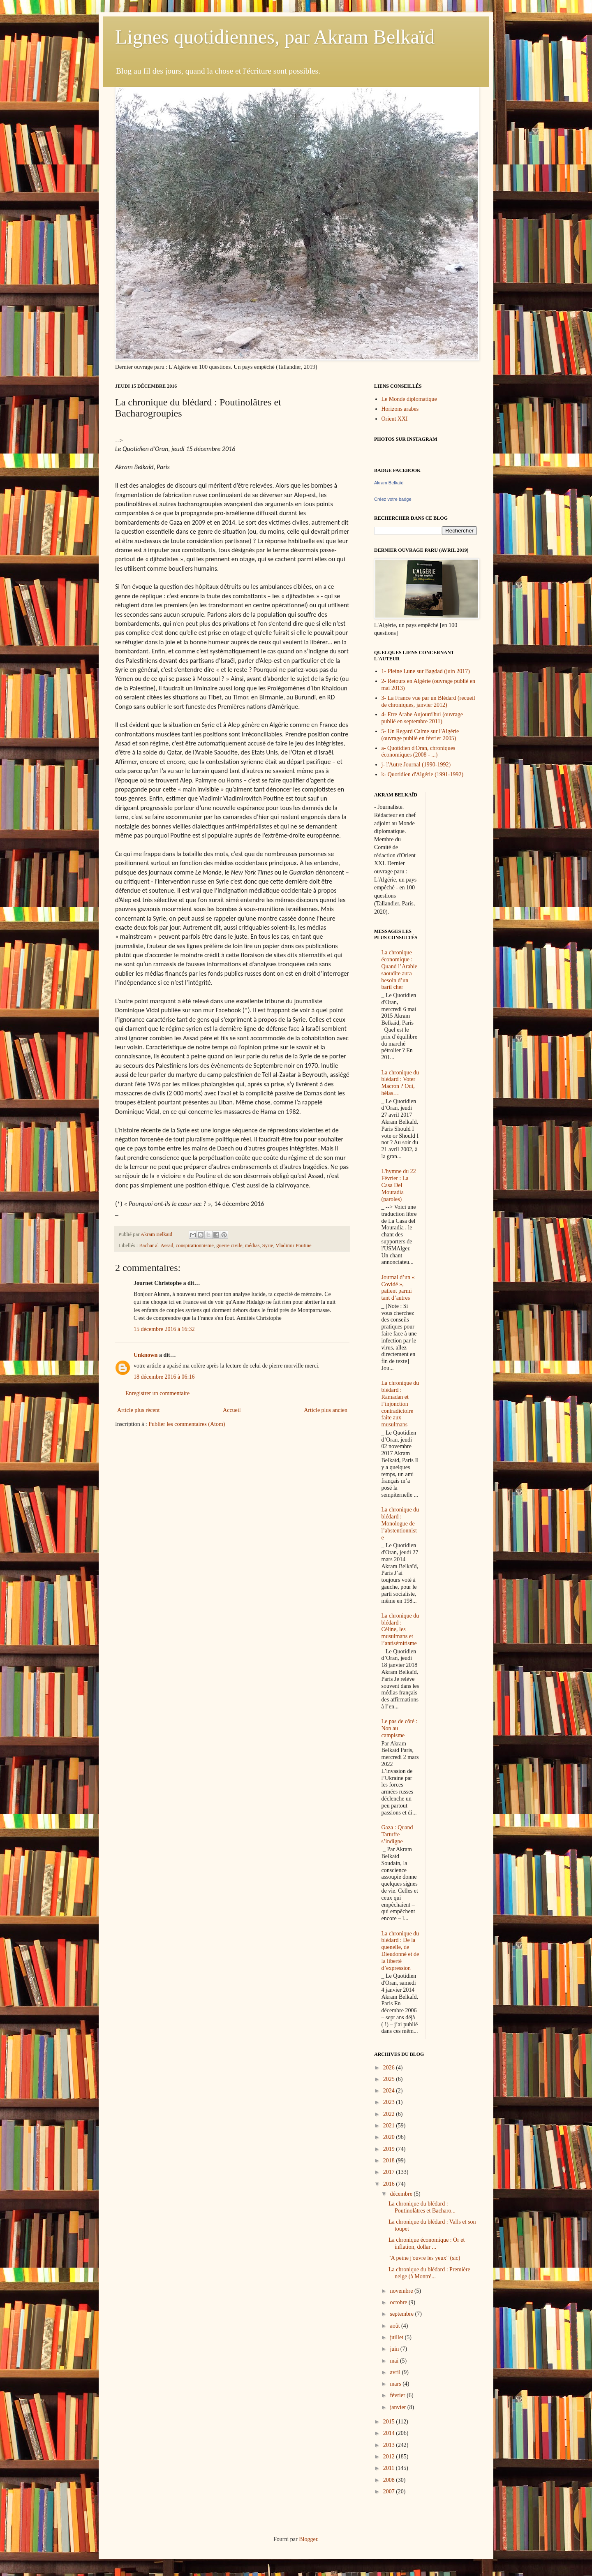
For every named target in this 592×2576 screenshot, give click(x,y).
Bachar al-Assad (156, 1245)
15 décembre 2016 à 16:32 (164, 1329)
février (398, 2395)
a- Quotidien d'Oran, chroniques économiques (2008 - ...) (419, 751)
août (395, 2326)
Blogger (308, 2539)
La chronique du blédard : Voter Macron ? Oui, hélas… (400, 1082)
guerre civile (229, 1245)
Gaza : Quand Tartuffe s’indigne (397, 1834)
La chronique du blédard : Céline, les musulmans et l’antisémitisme (400, 1629)
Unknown (145, 1355)
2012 (389, 2456)
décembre (402, 2194)
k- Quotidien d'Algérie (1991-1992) (423, 774)
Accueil (232, 1410)
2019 (389, 2149)
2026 (389, 2068)
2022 (389, 2114)
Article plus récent (138, 1410)
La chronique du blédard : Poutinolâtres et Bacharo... (422, 2207)
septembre (402, 2314)
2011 (389, 2468)
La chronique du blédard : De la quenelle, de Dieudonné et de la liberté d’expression (400, 1950)
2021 (389, 2125)
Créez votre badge (393, 499)
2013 (389, 2445)
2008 (389, 2480)
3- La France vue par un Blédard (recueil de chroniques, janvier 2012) (428, 701)
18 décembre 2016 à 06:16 (164, 1377)
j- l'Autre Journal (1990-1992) (416, 764)
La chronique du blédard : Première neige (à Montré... (429, 2273)
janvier (398, 2407)
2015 (389, 2422)
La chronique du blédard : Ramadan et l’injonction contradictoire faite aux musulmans (400, 1404)
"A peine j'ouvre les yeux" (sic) (424, 2258)
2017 (389, 2172)
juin (395, 2349)
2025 (389, 2079)
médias (252, 1245)
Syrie (267, 1245)
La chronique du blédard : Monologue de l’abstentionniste (400, 1523)
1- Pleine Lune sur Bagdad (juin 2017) (426, 671)
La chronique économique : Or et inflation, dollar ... (426, 2243)
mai (395, 2361)
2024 (389, 2091)
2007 (389, 2491)
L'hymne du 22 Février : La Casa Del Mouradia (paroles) (399, 1185)
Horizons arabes (400, 409)
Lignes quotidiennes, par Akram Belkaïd (275, 37)
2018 (389, 2160)
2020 (389, 2137)
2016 (389, 2184)
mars (396, 2384)
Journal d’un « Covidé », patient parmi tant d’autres (398, 1287)
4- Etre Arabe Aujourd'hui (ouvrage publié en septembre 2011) (422, 717)
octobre (399, 2302)
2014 (389, 2433)
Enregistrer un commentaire (157, 1393)
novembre (402, 2291)
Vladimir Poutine (293, 1245)
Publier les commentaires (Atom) (186, 1424)
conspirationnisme (195, 1245)
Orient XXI (395, 419)
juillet (397, 2337)
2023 (389, 2102)
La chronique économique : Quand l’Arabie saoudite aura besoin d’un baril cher (399, 969)
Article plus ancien (325, 1410)
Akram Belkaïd (389, 482)
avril (396, 2372)
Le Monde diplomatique (409, 399)
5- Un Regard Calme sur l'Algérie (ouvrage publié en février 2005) (420, 734)
